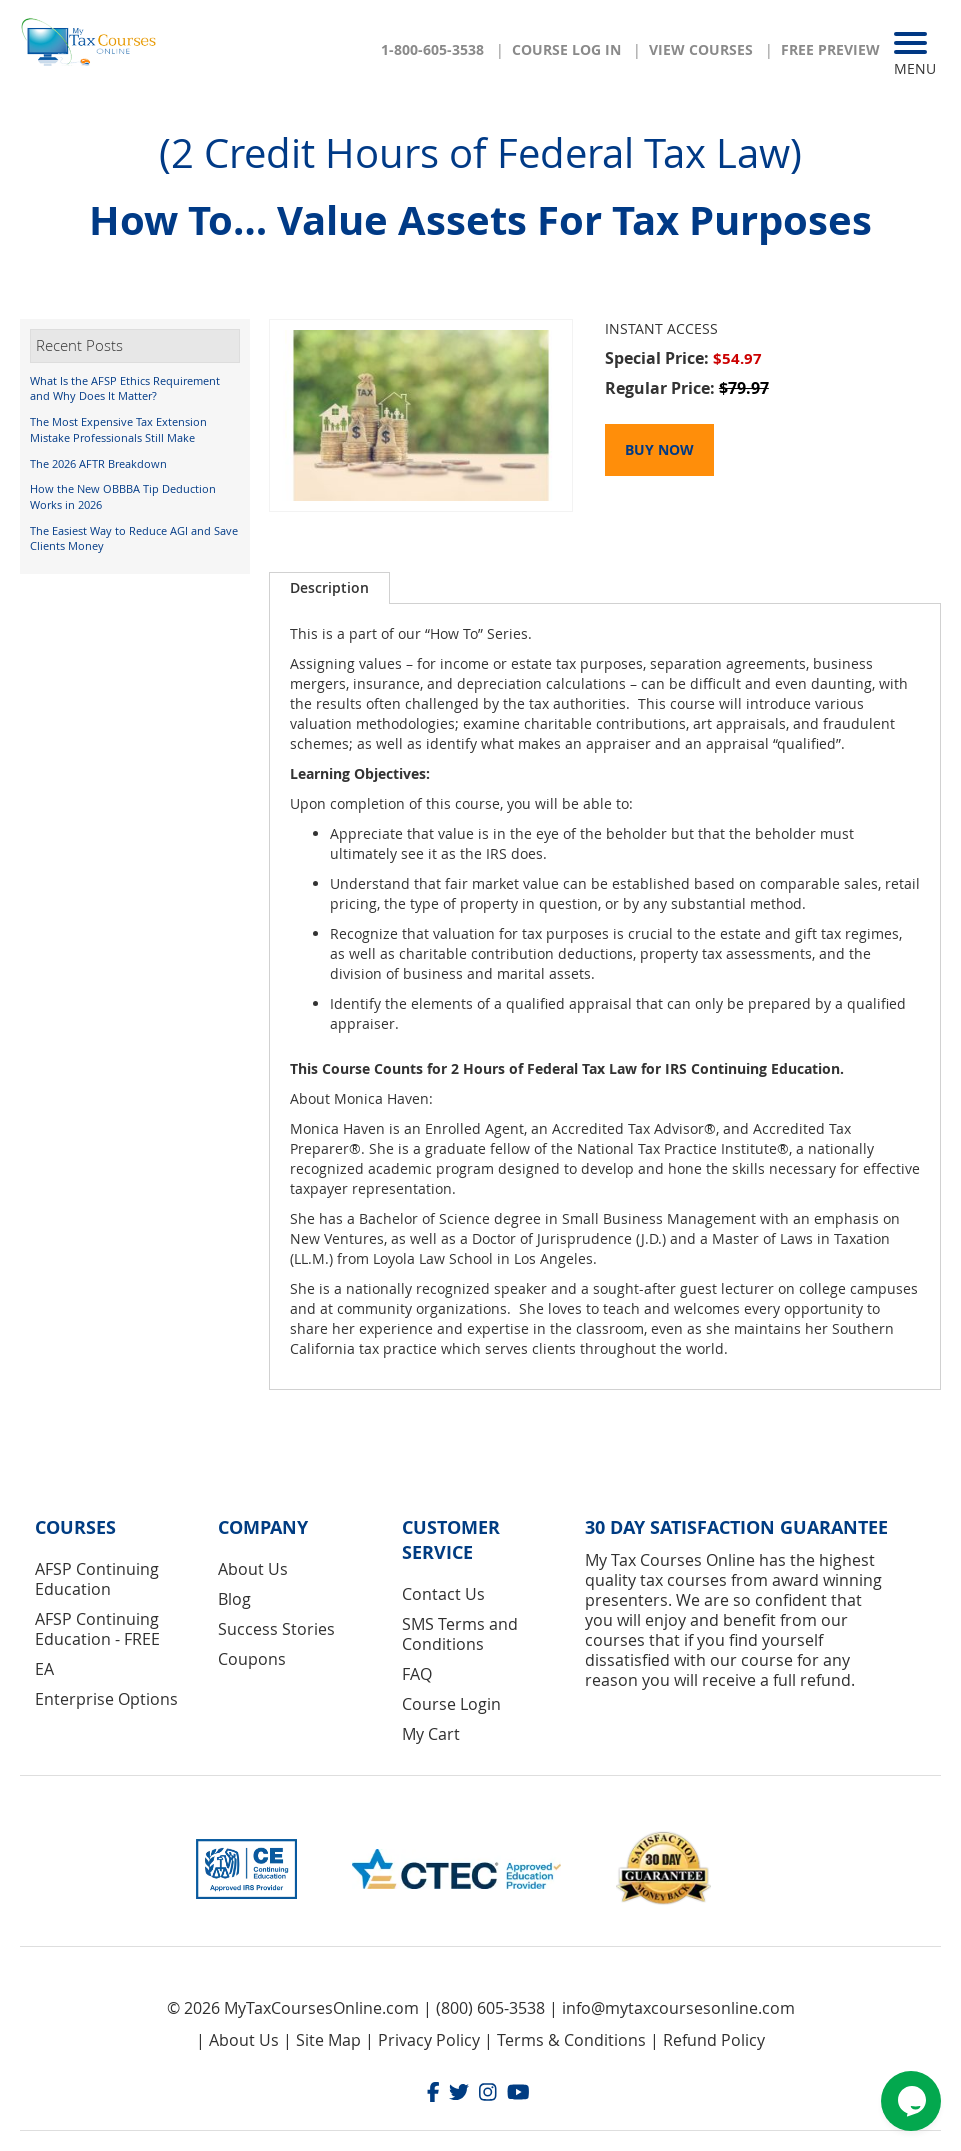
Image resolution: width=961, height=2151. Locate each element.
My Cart (431, 1734)
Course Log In (566, 49)
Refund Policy (714, 2040)
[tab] (329, 588)
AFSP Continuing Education (97, 1579)
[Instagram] (488, 2094)
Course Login (451, 1704)
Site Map (328, 2040)
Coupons (252, 1659)
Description (329, 587)
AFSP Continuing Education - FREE (97, 1629)
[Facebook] (433, 2094)
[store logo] (90, 48)
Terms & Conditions (571, 2040)
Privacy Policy (429, 2040)
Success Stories (276, 1629)
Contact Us (443, 1594)
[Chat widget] (911, 2101)
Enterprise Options (106, 1699)
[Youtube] (518, 2094)
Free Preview (830, 49)
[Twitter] (459, 2094)
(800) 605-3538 (490, 2008)
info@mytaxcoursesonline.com (678, 2008)
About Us (253, 1569)
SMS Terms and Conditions (460, 1634)
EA (44, 1669)
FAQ (417, 1674)
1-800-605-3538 (432, 49)
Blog (234, 1599)
